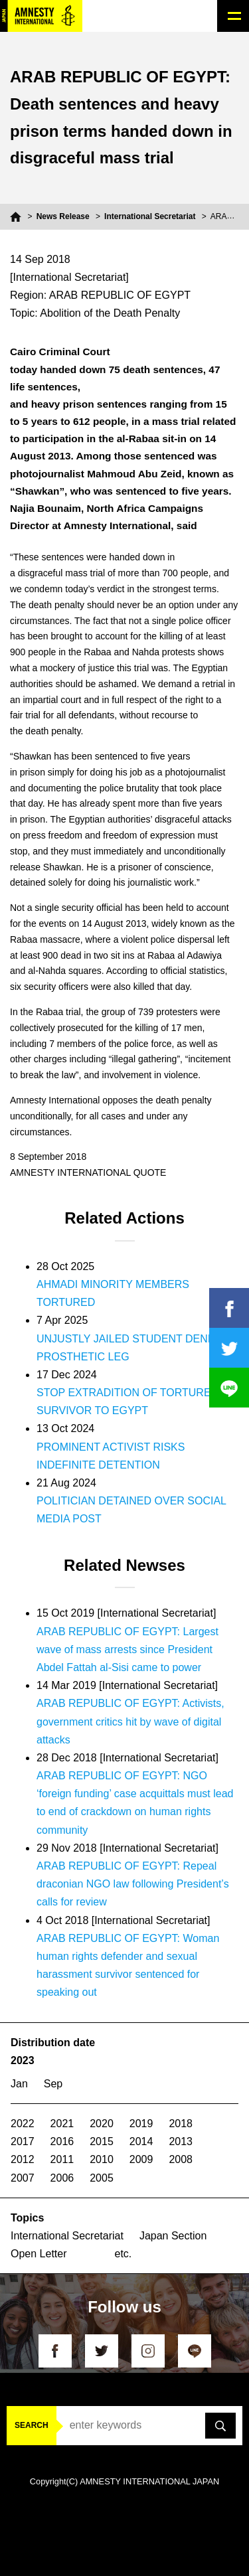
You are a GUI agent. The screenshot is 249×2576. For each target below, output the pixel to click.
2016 (62, 2141)
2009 (141, 2159)
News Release (63, 216)
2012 (23, 2159)
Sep (53, 2083)
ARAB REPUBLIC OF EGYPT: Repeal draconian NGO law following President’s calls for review (133, 1883)
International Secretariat (149, 216)
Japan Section (173, 2235)
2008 (181, 2159)
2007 (23, 2178)
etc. (123, 2253)
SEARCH (31, 2425)
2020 (102, 2123)
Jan (19, 2083)
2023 (23, 2060)
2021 (62, 2123)
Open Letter (39, 2253)
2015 (102, 2141)
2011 (62, 2159)
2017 (23, 2141)
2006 (62, 2178)
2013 (181, 2141)
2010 (102, 2159)
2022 (23, 2123)
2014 (141, 2141)
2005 (102, 2178)
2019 (141, 2123)
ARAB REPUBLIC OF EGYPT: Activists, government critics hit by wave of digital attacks (130, 1721)
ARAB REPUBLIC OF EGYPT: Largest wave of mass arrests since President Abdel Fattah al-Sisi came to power (127, 1649)
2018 (181, 2123)
